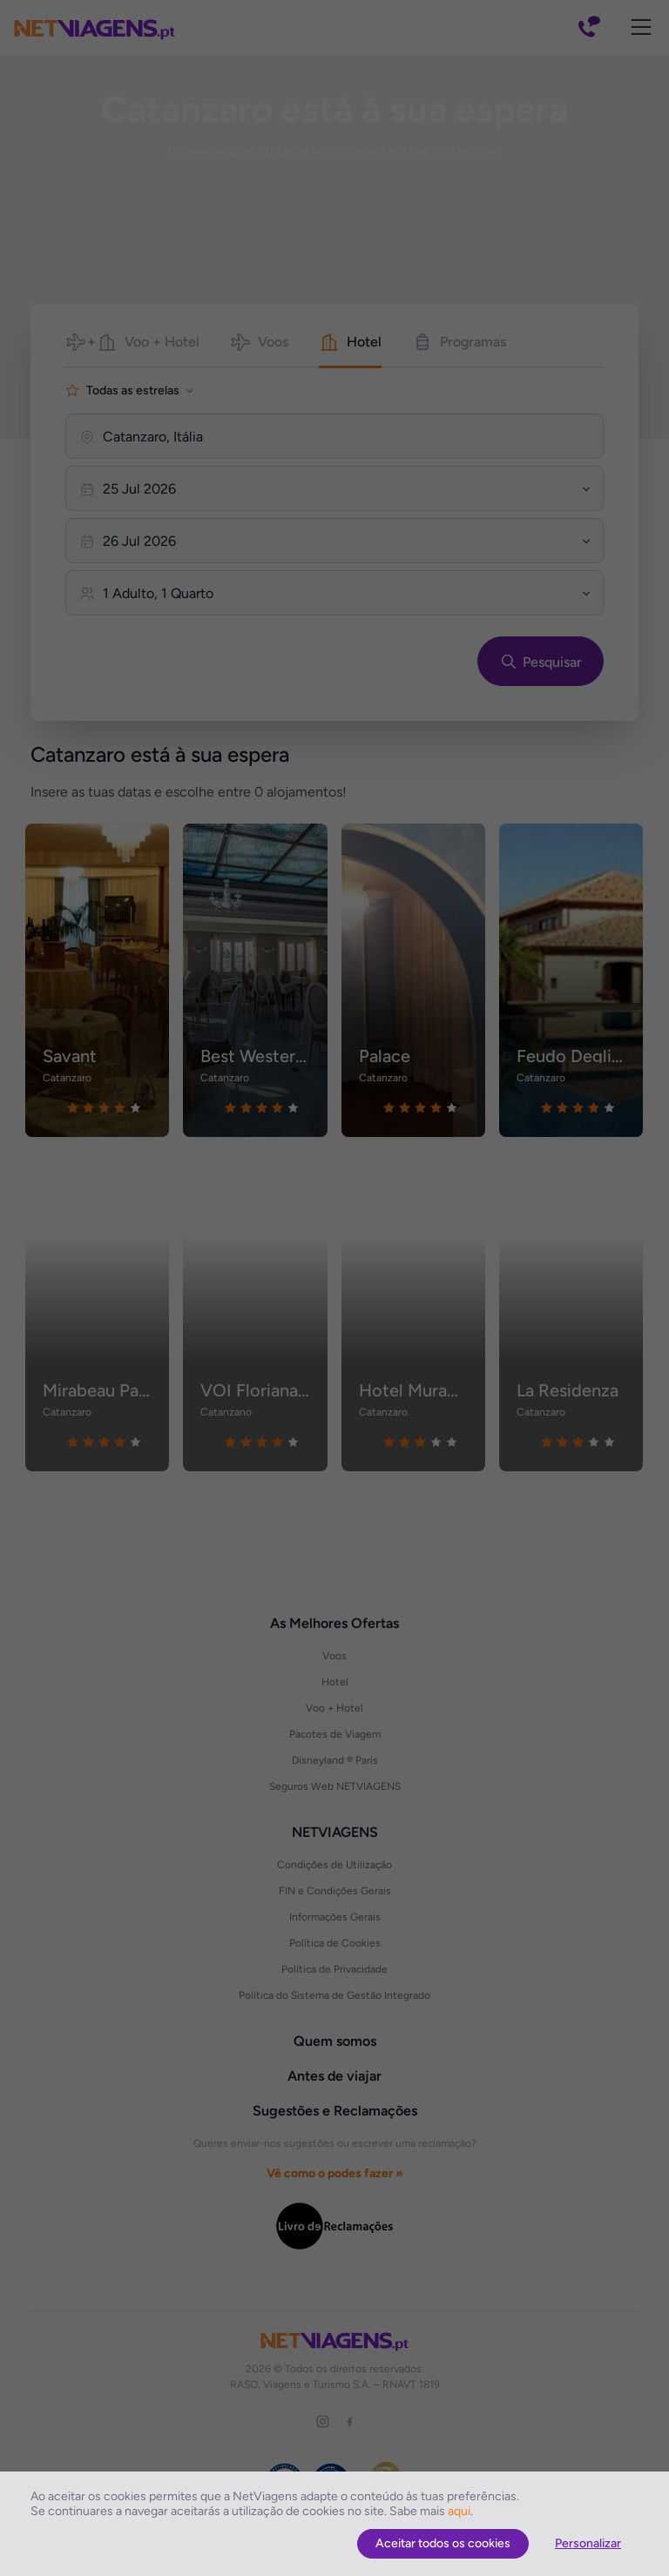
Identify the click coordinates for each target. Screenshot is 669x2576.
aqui (459, 2511)
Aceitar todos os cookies (442, 2543)
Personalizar (588, 2543)
